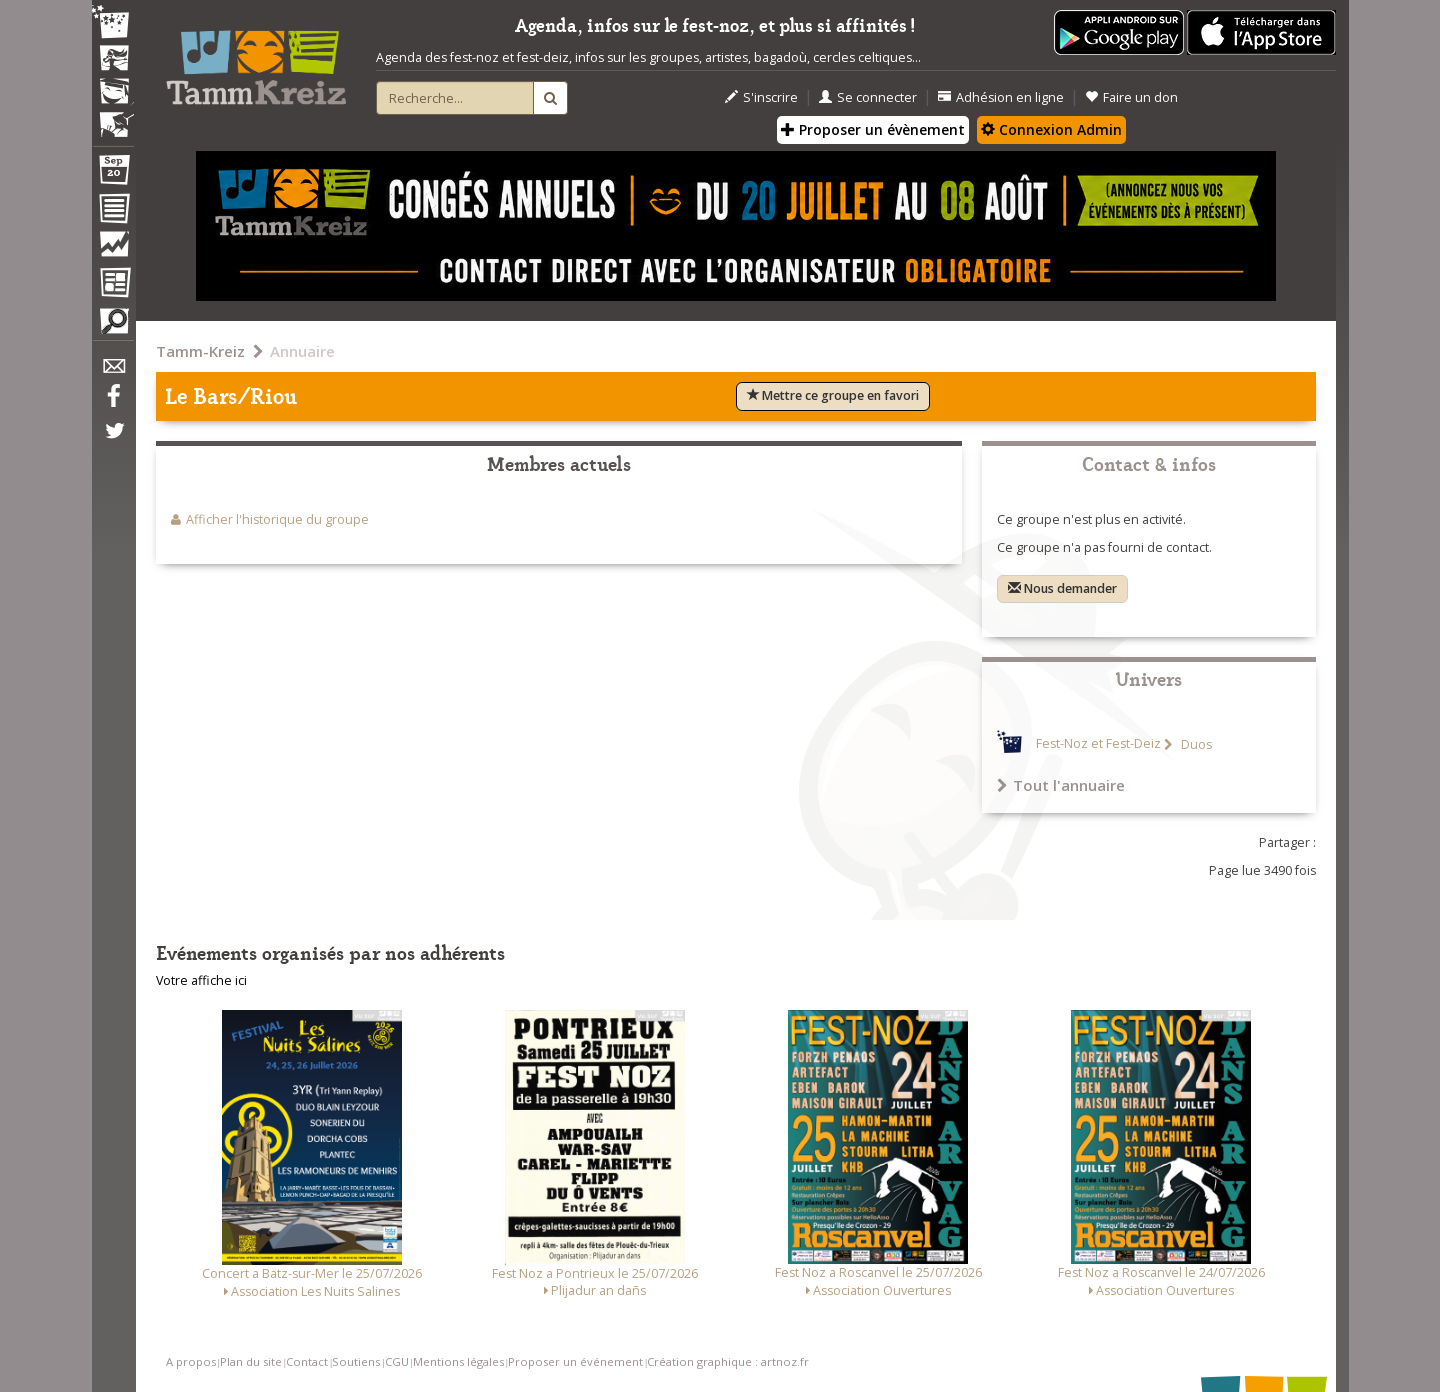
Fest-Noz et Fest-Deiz (1098, 744)
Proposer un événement (575, 1361)
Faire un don (1131, 97)
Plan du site (251, 1361)
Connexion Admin (1051, 129)
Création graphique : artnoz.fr (728, 1361)
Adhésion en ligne (1001, 97)
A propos (191, 1361)
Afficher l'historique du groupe (277, 519)
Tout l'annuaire (1061, 785)
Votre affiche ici (201, 980)
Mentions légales (458, 1361)
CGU (397, 1361)
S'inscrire (761, 97)
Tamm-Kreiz (200, 351)
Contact (307, 1361)
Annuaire (302, 351)
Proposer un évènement (873, 129)
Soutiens (356, 1361)
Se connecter (868, 97)
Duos (1195, 744)
